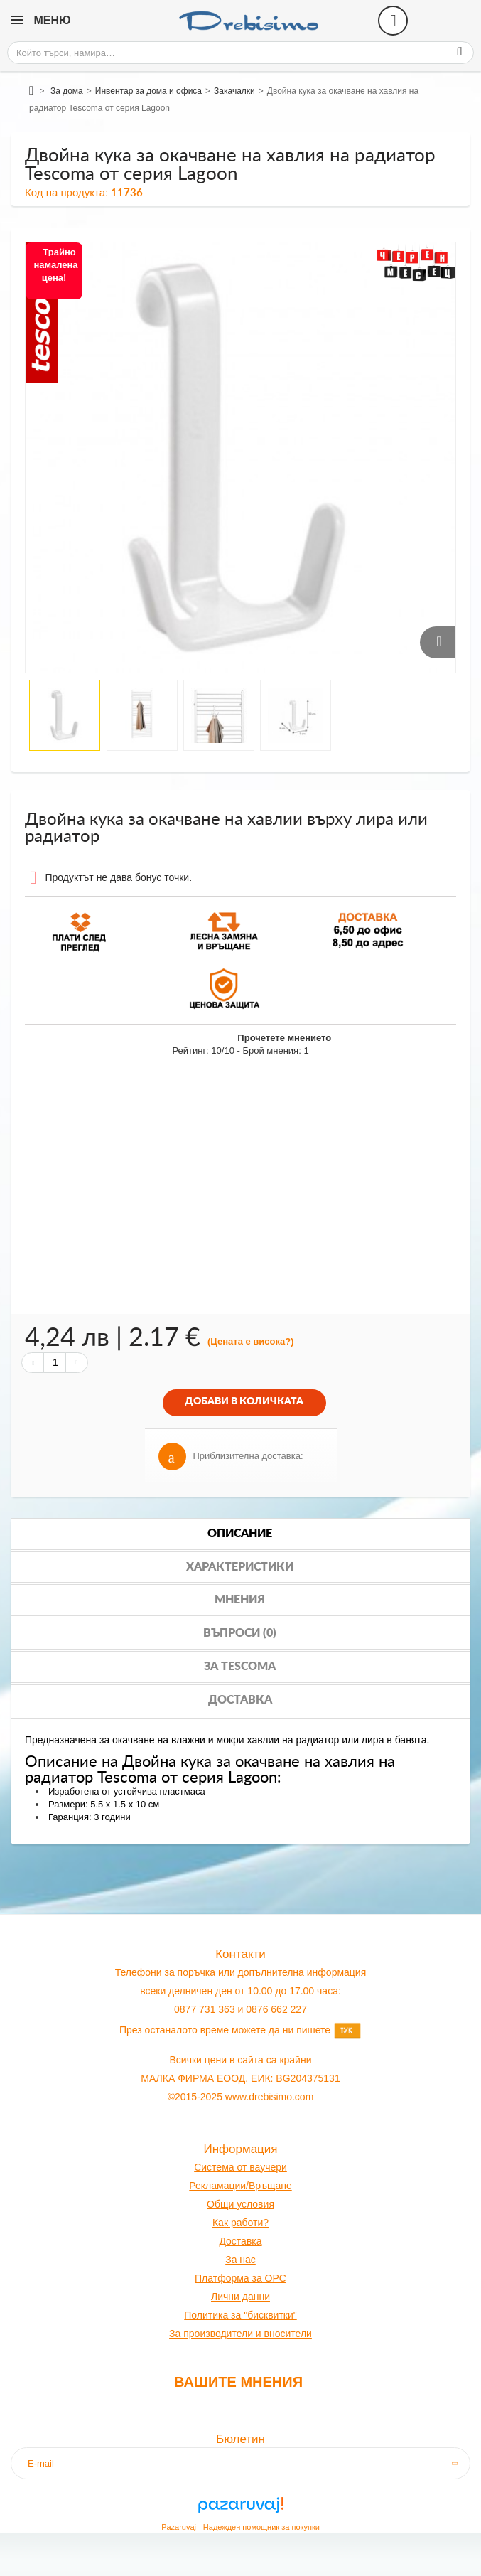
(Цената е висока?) (250, 1341)
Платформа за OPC (240, 2278)
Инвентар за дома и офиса (148, 91)
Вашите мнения (238, 2382)
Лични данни (240, 2296)
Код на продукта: (66, 192)
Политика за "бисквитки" (240, 2315)
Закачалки (234, 91)
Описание (239, 1533)
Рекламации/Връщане (240, 2185)
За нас (240, 2259)
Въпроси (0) (239, 1633)
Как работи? (240, 2222)
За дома (66, 91)
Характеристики (239, 1567)
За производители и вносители (240, 2333)
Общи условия (240, 2204)
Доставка (240, 1700)
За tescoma (240, 1666)
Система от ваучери (240, 2167)
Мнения (240, 1599)
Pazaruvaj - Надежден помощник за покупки (240, 2527)
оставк (241, 2241)
